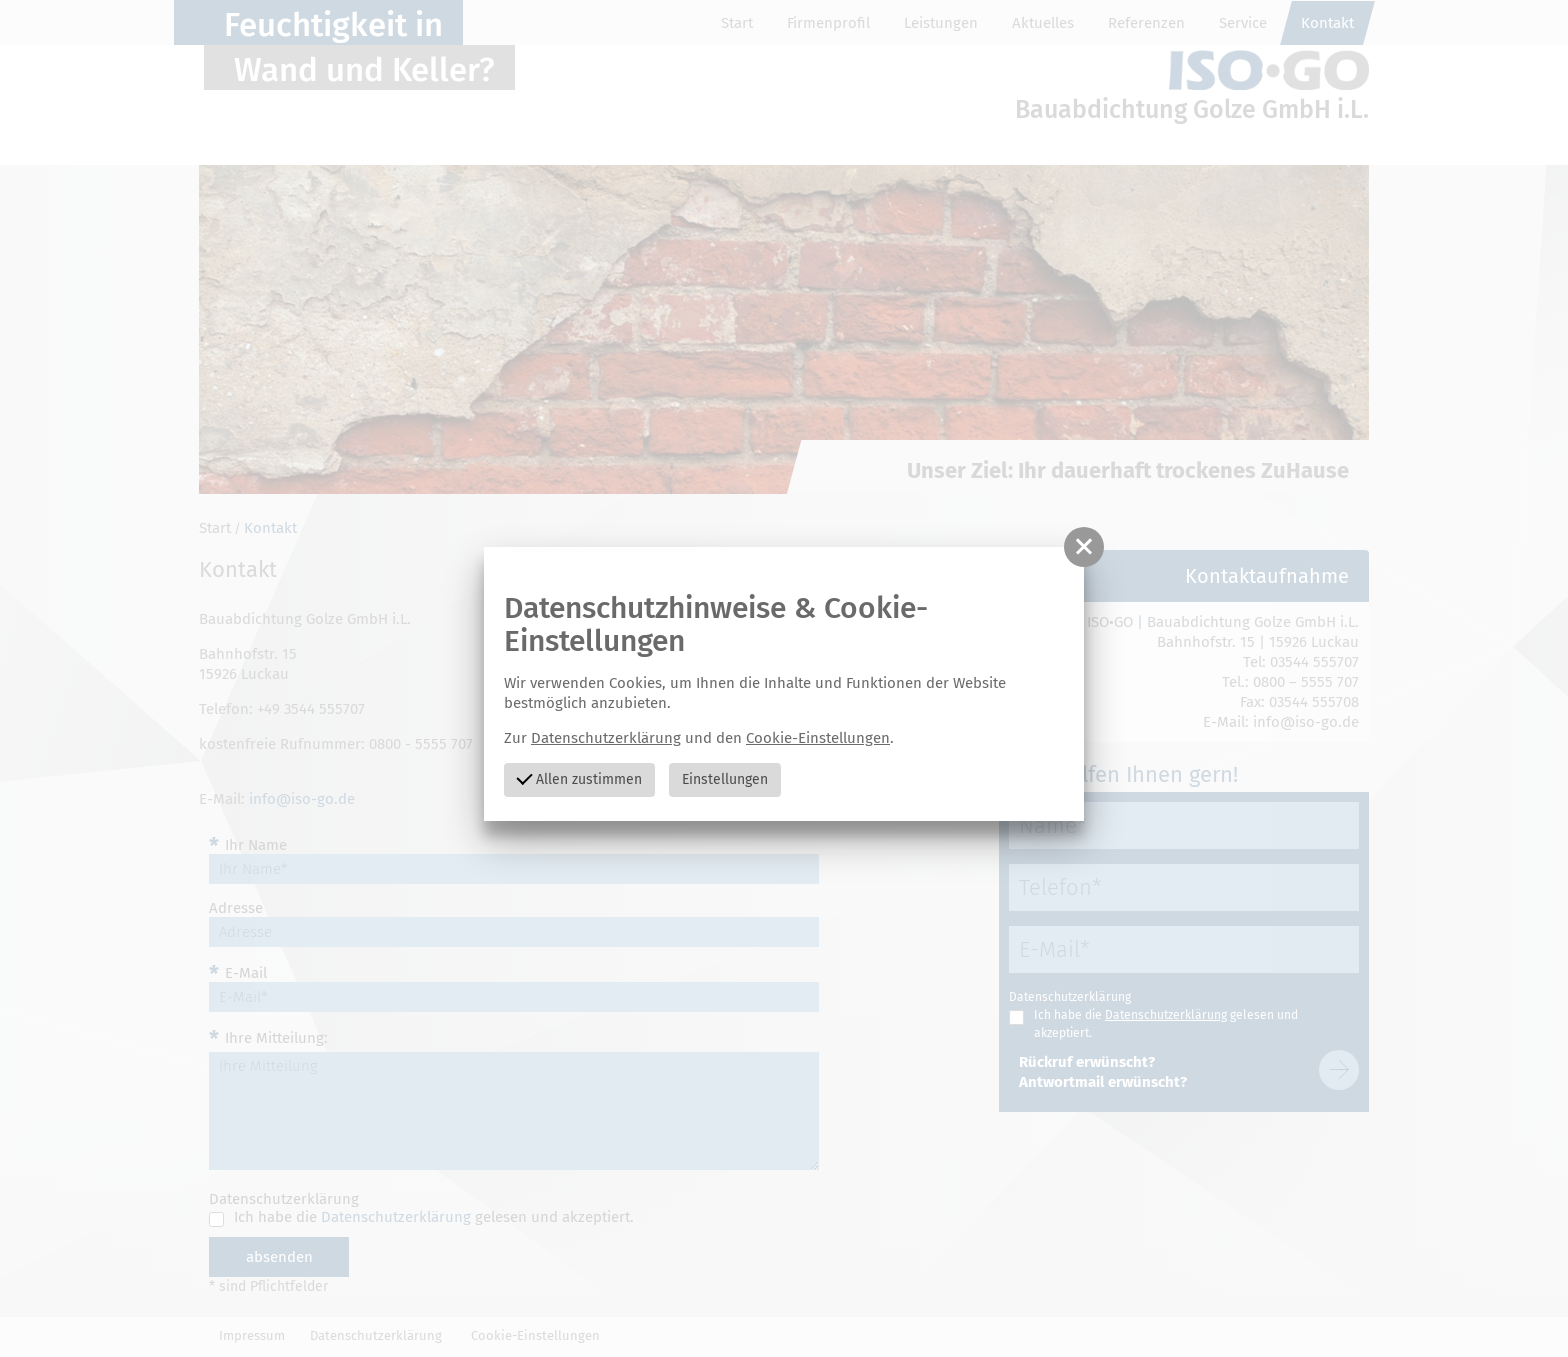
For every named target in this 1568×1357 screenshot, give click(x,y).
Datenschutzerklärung (606, 738)
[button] (1084, 547)
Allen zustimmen (579, 777)
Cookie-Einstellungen (818, 738)
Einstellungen (725, 779)
